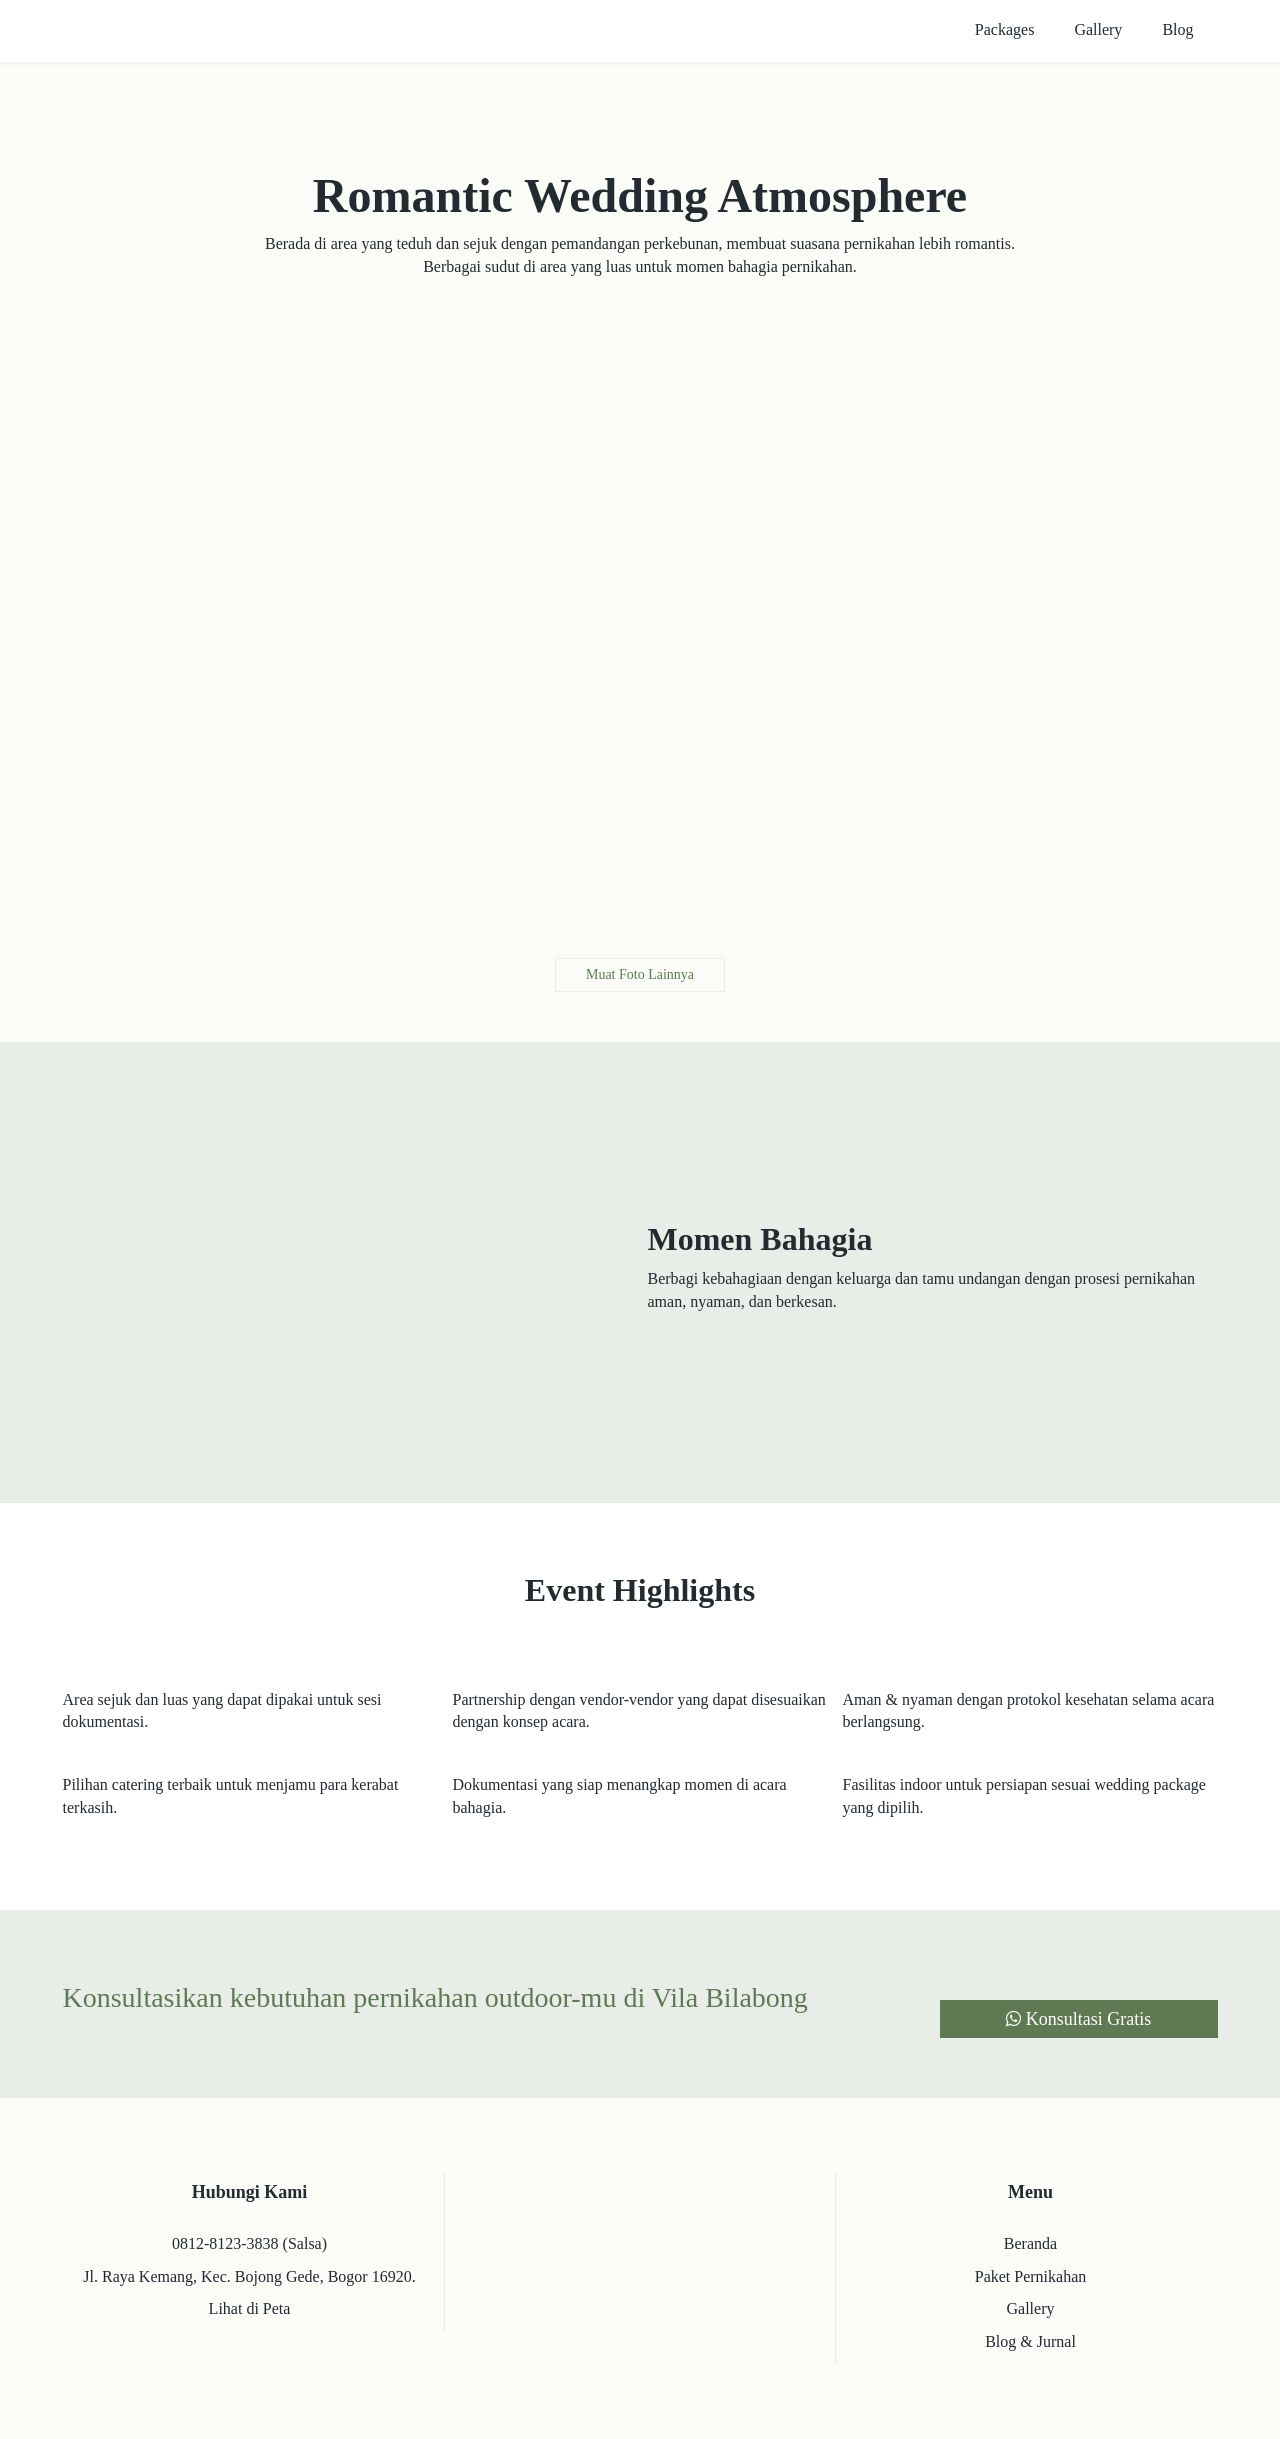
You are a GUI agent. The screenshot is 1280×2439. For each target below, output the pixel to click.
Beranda (1030, 2243)
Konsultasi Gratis (1078, 2019)
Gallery (1031, 2308)
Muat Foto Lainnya (640, 974)
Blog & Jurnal (1030, 2341)
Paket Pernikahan (1031, 2276)
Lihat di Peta (250, 2308)
